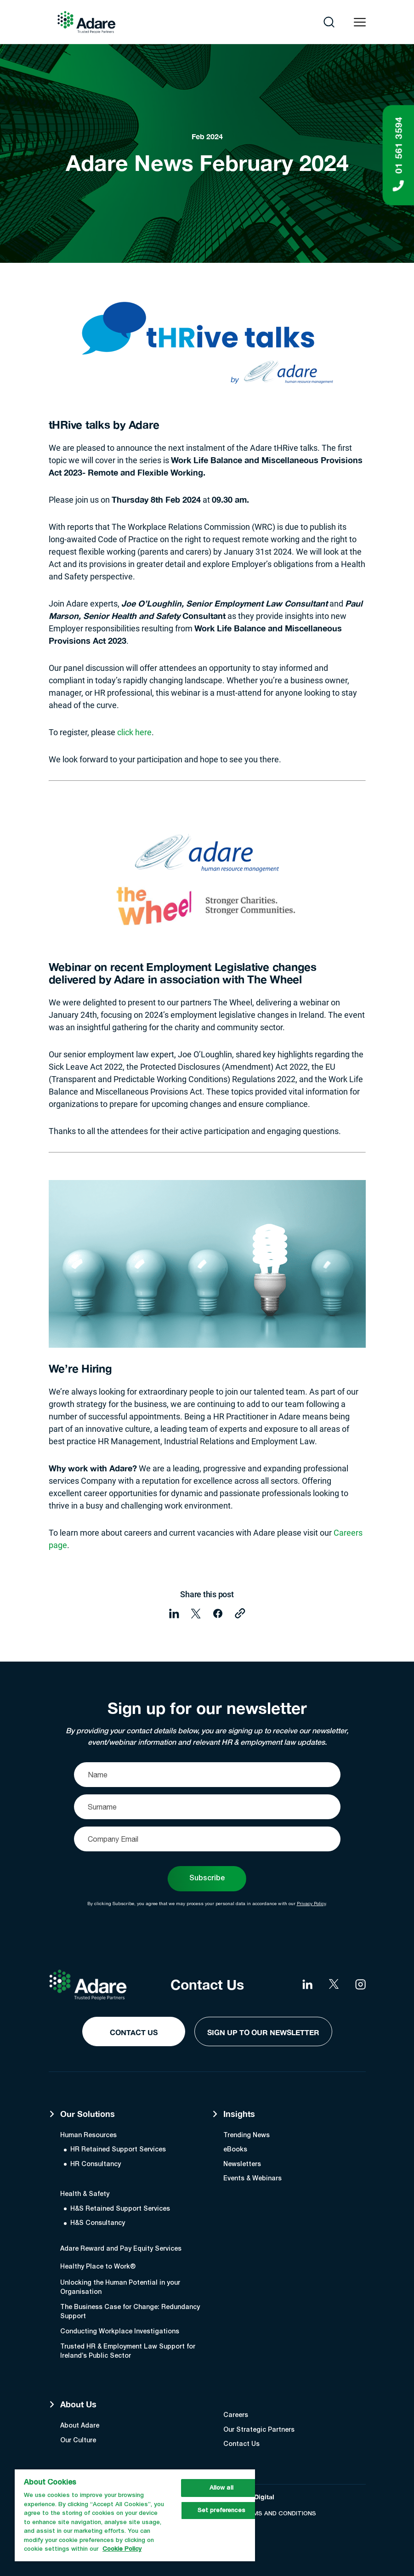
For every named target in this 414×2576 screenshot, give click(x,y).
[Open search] (329, 22)
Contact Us (134, 2032)
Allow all (221, 2488)
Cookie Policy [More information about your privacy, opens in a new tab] (122, 2549)
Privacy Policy (311, 1903)
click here (134, 732)
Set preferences (221, 2510)
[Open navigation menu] (360, 22)
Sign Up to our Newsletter (263, 2032)
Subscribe (207, 1878)
